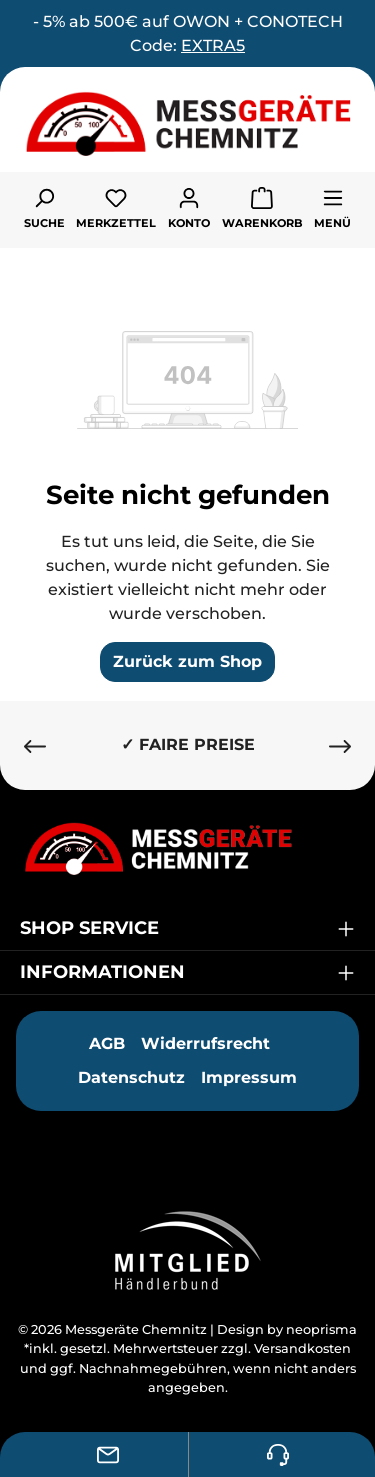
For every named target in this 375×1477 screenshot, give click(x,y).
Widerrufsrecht (205, 1043)
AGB (107, 1043)
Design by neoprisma (287, 1329)
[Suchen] (44, 206)
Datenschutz (131, 1077)
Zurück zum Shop (187, 661)
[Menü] (332, 206)
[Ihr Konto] (189, 206)
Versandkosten (302, 1348)
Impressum (249, 1077)
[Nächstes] (340, 745)
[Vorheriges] (35, 745)
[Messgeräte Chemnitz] (187, 848)
